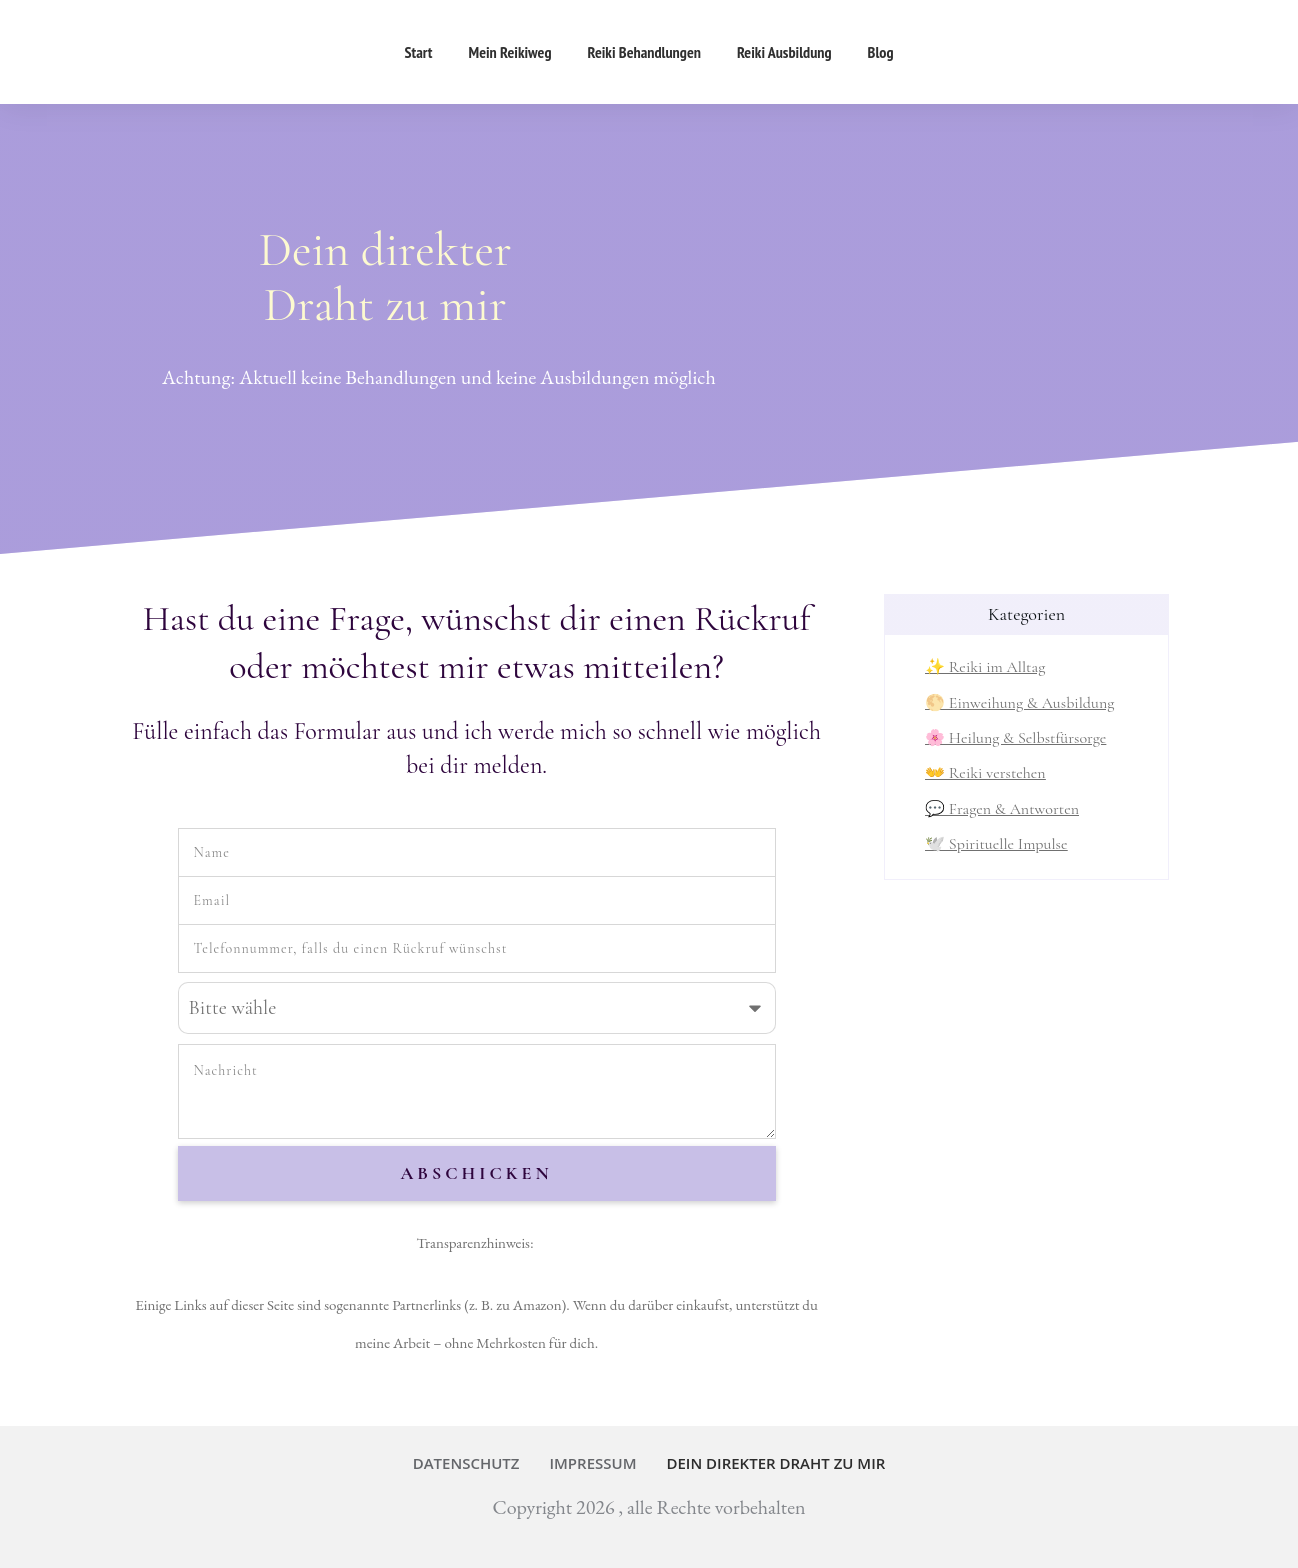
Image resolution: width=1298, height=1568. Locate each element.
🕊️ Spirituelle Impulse (996, 844)
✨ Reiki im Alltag (985, 667)
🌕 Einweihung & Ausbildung (1019, 703)
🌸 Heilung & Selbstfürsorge (1015, 738)
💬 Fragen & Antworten (1002, 809)
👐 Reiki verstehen (985, 773)
